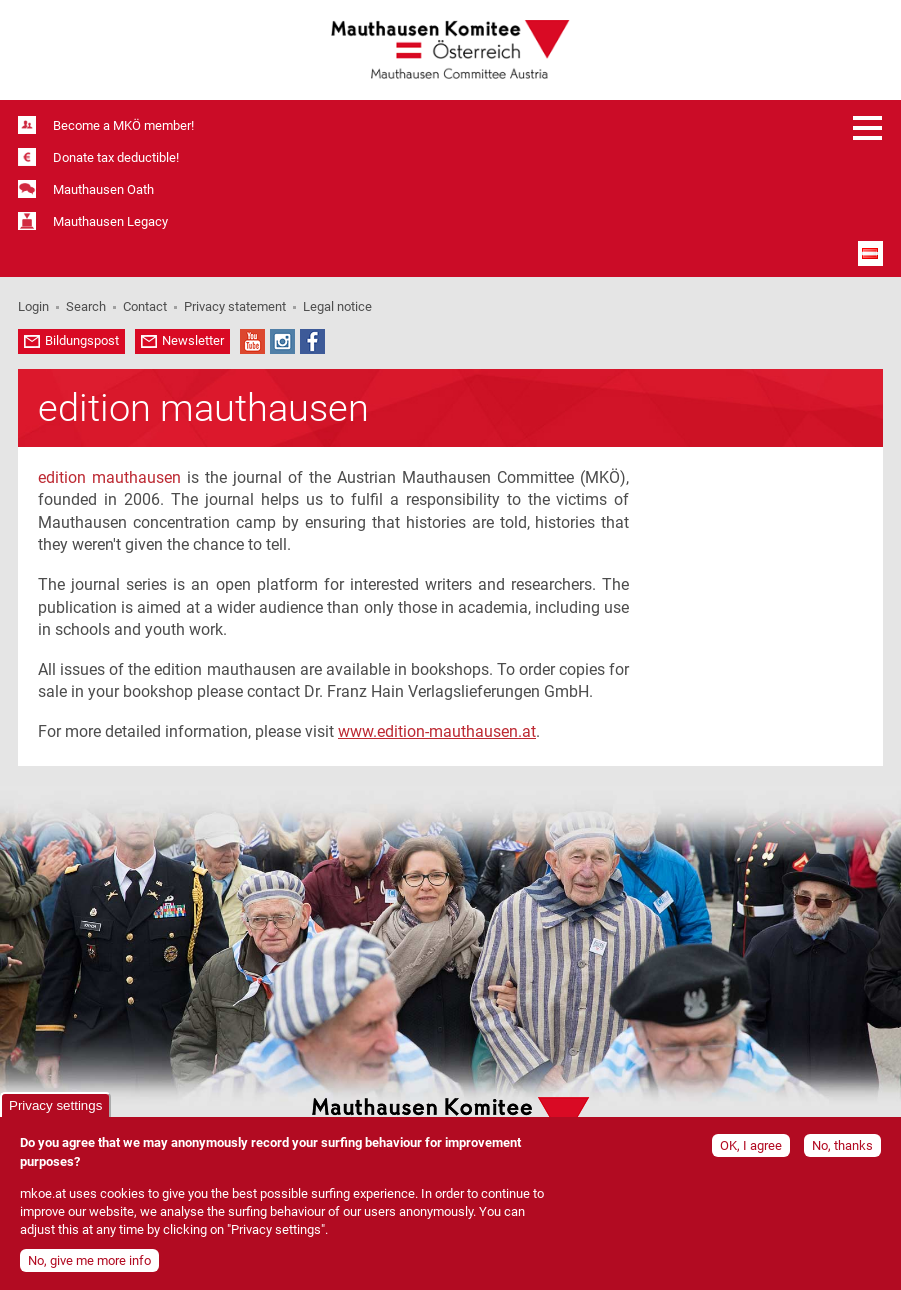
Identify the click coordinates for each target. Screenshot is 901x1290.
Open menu (868, 128)
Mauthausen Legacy (110, 221)
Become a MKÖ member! (123, 125)
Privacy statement (235, 306)
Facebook (312, 341)
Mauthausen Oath (103, 189)
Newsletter (193, 340)
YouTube (252, 341)
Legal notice (337, 306)
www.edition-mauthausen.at (437, 731)
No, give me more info (89, 1265)
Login (33, 306)
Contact (145, 306)
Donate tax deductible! (116, 157)
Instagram (282, 341)
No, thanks (842, 1150)
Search (86, 306)
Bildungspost (82, 340)
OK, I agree (751, 1150)
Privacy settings (55, 1110)
